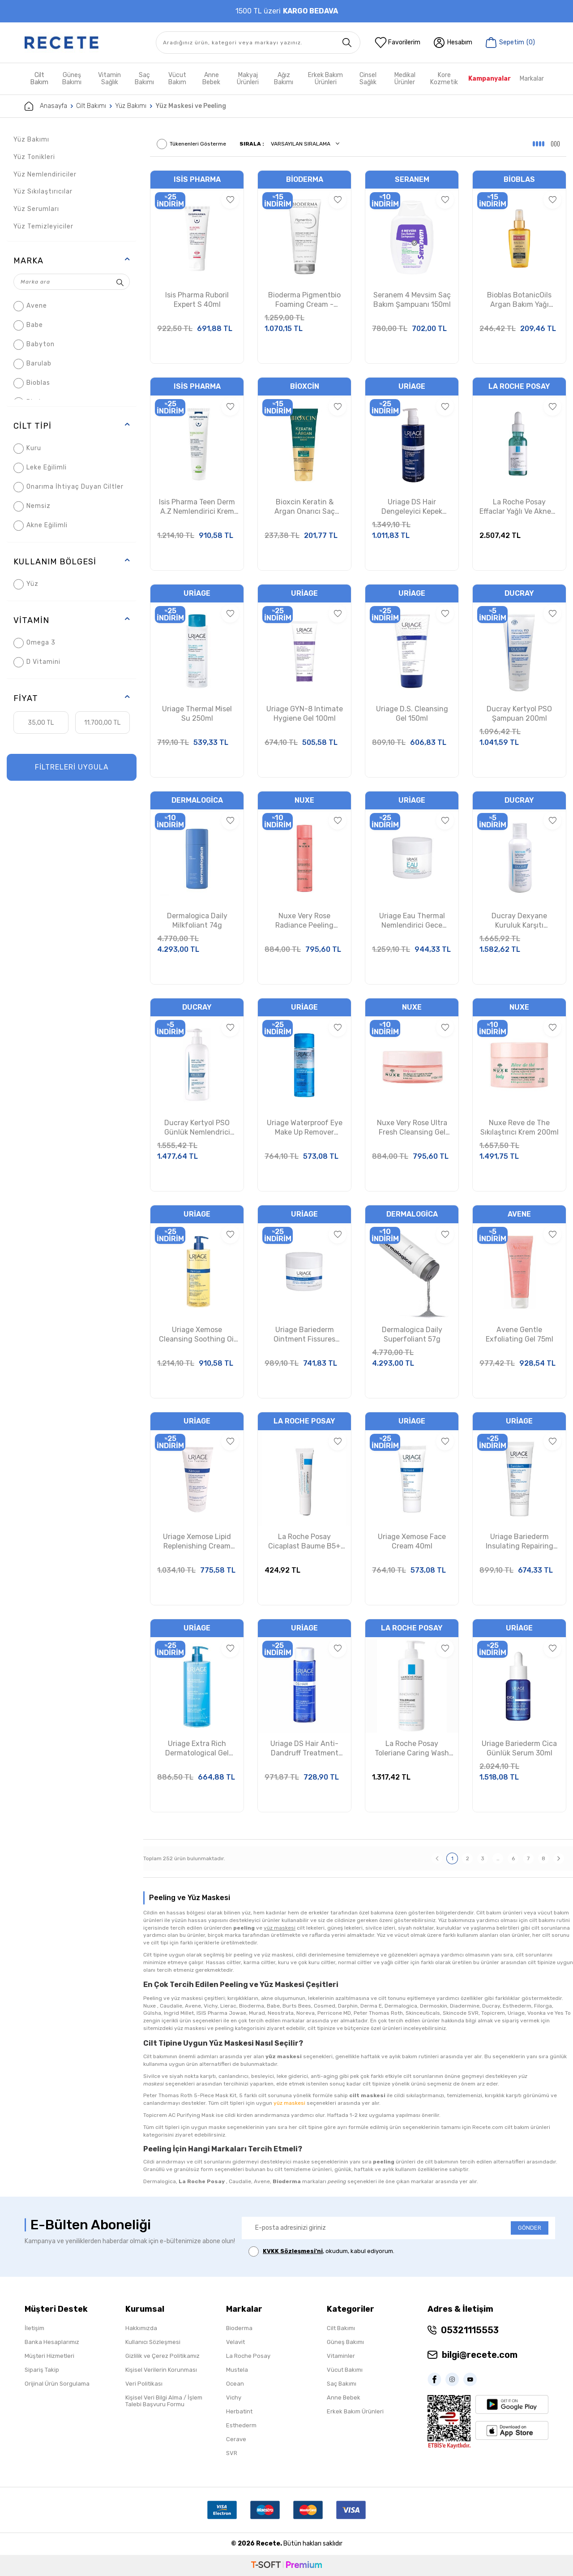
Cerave (236, 2439)
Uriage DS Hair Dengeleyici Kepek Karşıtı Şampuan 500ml (412, 507)
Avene (30, 306)
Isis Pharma (197, 179)
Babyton (34, 345)
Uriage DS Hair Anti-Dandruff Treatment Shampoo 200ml (304, 1748)
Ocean (235, 2383)
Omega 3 (34, 643)
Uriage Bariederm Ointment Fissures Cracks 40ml (304, 1334)
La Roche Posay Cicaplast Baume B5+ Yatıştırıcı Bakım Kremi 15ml (304, 1541)
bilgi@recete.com (479, 2354)
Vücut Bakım (177, 78)
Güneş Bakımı (71, 78)
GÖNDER (529, 2227)
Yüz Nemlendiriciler (45, 174)
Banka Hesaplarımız (52, 2342)
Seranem (412, 179)
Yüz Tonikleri (34, 157)
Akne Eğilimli (40, 525)
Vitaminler (341, 2355)
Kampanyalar (489, 78)
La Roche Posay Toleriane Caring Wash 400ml (412, 1748)
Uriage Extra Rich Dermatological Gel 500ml (197, 1748)
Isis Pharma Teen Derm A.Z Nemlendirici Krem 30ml (197, 507)
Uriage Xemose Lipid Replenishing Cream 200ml (197, 1541)
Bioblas (31, 383)
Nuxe (304, 800)
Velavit (235, 2342)
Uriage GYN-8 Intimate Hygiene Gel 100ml (304, 713)
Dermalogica (197, 800)
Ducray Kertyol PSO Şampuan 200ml (519, 713)
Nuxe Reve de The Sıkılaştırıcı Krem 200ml (519, 1127)
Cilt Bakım (39, 78)
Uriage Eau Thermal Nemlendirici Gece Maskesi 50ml (412, 921)
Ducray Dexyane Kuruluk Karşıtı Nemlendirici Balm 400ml (519, 921)
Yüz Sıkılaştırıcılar (43, 191)
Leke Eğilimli (40, 468)
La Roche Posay (519, 386)
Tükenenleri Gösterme (191, 144)
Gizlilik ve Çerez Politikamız (162, 2355)
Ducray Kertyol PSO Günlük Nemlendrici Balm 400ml (197, 1127)
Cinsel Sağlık (367, 78)
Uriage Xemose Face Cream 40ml (412, 1541)
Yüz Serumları (36, 209)
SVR (231, 2453)
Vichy (233, 2397)
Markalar (532, 78)
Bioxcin (304, 386)
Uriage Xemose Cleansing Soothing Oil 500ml (197, 1334)
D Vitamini (36, 662)
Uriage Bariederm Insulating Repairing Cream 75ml (519, 1541)
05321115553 (470, 2330)
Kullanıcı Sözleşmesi (152, 2342)
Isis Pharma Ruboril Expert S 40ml (197, 300)
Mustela (237, 2369)
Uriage (411, 386)
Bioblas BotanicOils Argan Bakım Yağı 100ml (519, 300)
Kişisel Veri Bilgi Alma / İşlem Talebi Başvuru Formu (163, 2401)
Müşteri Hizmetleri (49, 2355)
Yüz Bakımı (130, 106)
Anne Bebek (211, 78)
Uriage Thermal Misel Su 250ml (197, 713)
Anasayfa (46, 106)
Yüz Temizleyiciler (43, 226)
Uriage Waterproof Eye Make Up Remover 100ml (304, 1127)
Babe (28, 325)
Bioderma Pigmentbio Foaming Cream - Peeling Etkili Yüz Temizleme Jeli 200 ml (304, 300)
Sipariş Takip (42, 2369)
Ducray (519, 593)
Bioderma (304, 179)
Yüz (25, 584)
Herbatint (239, 2411)
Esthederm (241, 2425)
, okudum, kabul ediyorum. (321, 2251)
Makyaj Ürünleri (248, 78)
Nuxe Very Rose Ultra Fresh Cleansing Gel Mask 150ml (412, 1127)
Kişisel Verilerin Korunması (161, 2369)
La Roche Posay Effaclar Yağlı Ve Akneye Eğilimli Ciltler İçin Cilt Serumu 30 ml (519, 507)
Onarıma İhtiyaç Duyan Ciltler (68, 487)
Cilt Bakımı (91, 106)
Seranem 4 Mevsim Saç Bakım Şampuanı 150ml (412, 300)
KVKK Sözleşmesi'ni (293, 2251)
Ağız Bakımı (283, 78)
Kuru (27, 448)
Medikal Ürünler (404, 78)
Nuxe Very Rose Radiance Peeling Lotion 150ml (304, 921)
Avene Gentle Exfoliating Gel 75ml (519, 1334)
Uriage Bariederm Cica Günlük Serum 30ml (519, 1748)
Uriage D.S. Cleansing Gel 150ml (412, 713)
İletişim (34, 2328)
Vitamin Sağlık (109, 78)
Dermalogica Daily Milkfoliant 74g (197, 920)
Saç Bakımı (144, 78)
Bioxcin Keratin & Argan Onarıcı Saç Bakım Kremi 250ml (305, 507)
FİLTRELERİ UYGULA (72, 767)
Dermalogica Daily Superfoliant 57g (412, 1334)
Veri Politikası (143, 2383)
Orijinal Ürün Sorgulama (57, 2383)
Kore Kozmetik (444, 78)
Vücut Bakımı (345, 2369)
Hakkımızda (141, 2328)
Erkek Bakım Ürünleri (325, 78)
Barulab (32, 364)
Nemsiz (32, 506)
